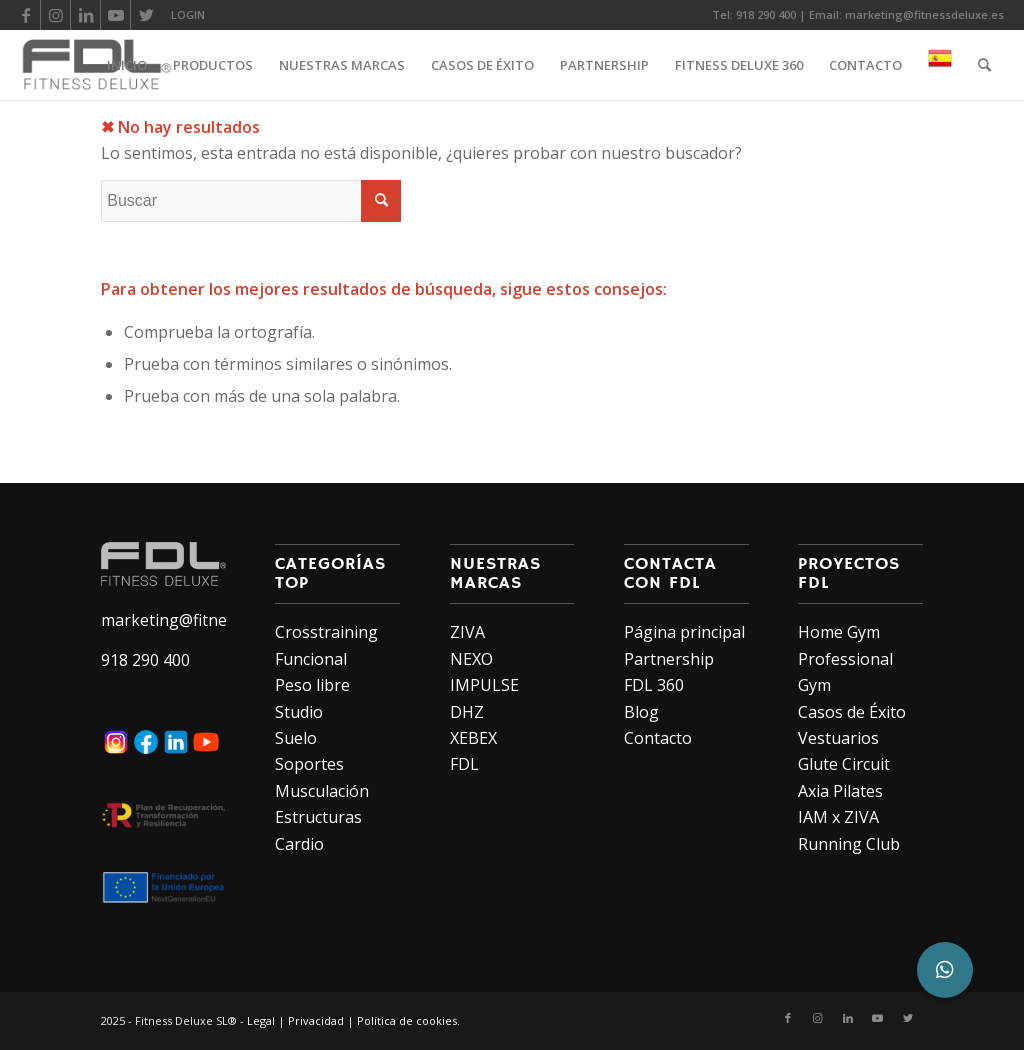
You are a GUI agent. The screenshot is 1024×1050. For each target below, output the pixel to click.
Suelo (296, 738)
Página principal (684, 632)
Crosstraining (326, 632)
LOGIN (188, 14)
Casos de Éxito (852, 712)
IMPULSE (484, 685)
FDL (464, 764)
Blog (641, 712)
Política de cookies (407, 1020)
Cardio (299, 844)
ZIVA (467, 632)
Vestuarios (838, 738)
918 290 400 (766, 14)
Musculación (322, 791)
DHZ (467, 712)
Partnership (669, 659)
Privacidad (316, 1020)
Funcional (311, 659)
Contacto (658, 738)
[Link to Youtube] (115, 15)
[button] (945, 970)
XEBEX (473, 738)
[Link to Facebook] (25, 15)
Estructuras (318, 817)
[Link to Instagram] (55, 15)
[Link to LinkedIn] (85, 15)
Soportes (309, 764)
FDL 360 (654, 685)
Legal (261, 1020)
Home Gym (839, 632)
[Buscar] (984, 65)
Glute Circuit (844, 764)
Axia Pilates (840, 791)
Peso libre (312, 685)
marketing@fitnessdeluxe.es (924, 14)
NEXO (471, 659)
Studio (299, 712)
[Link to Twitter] (146, 15)
